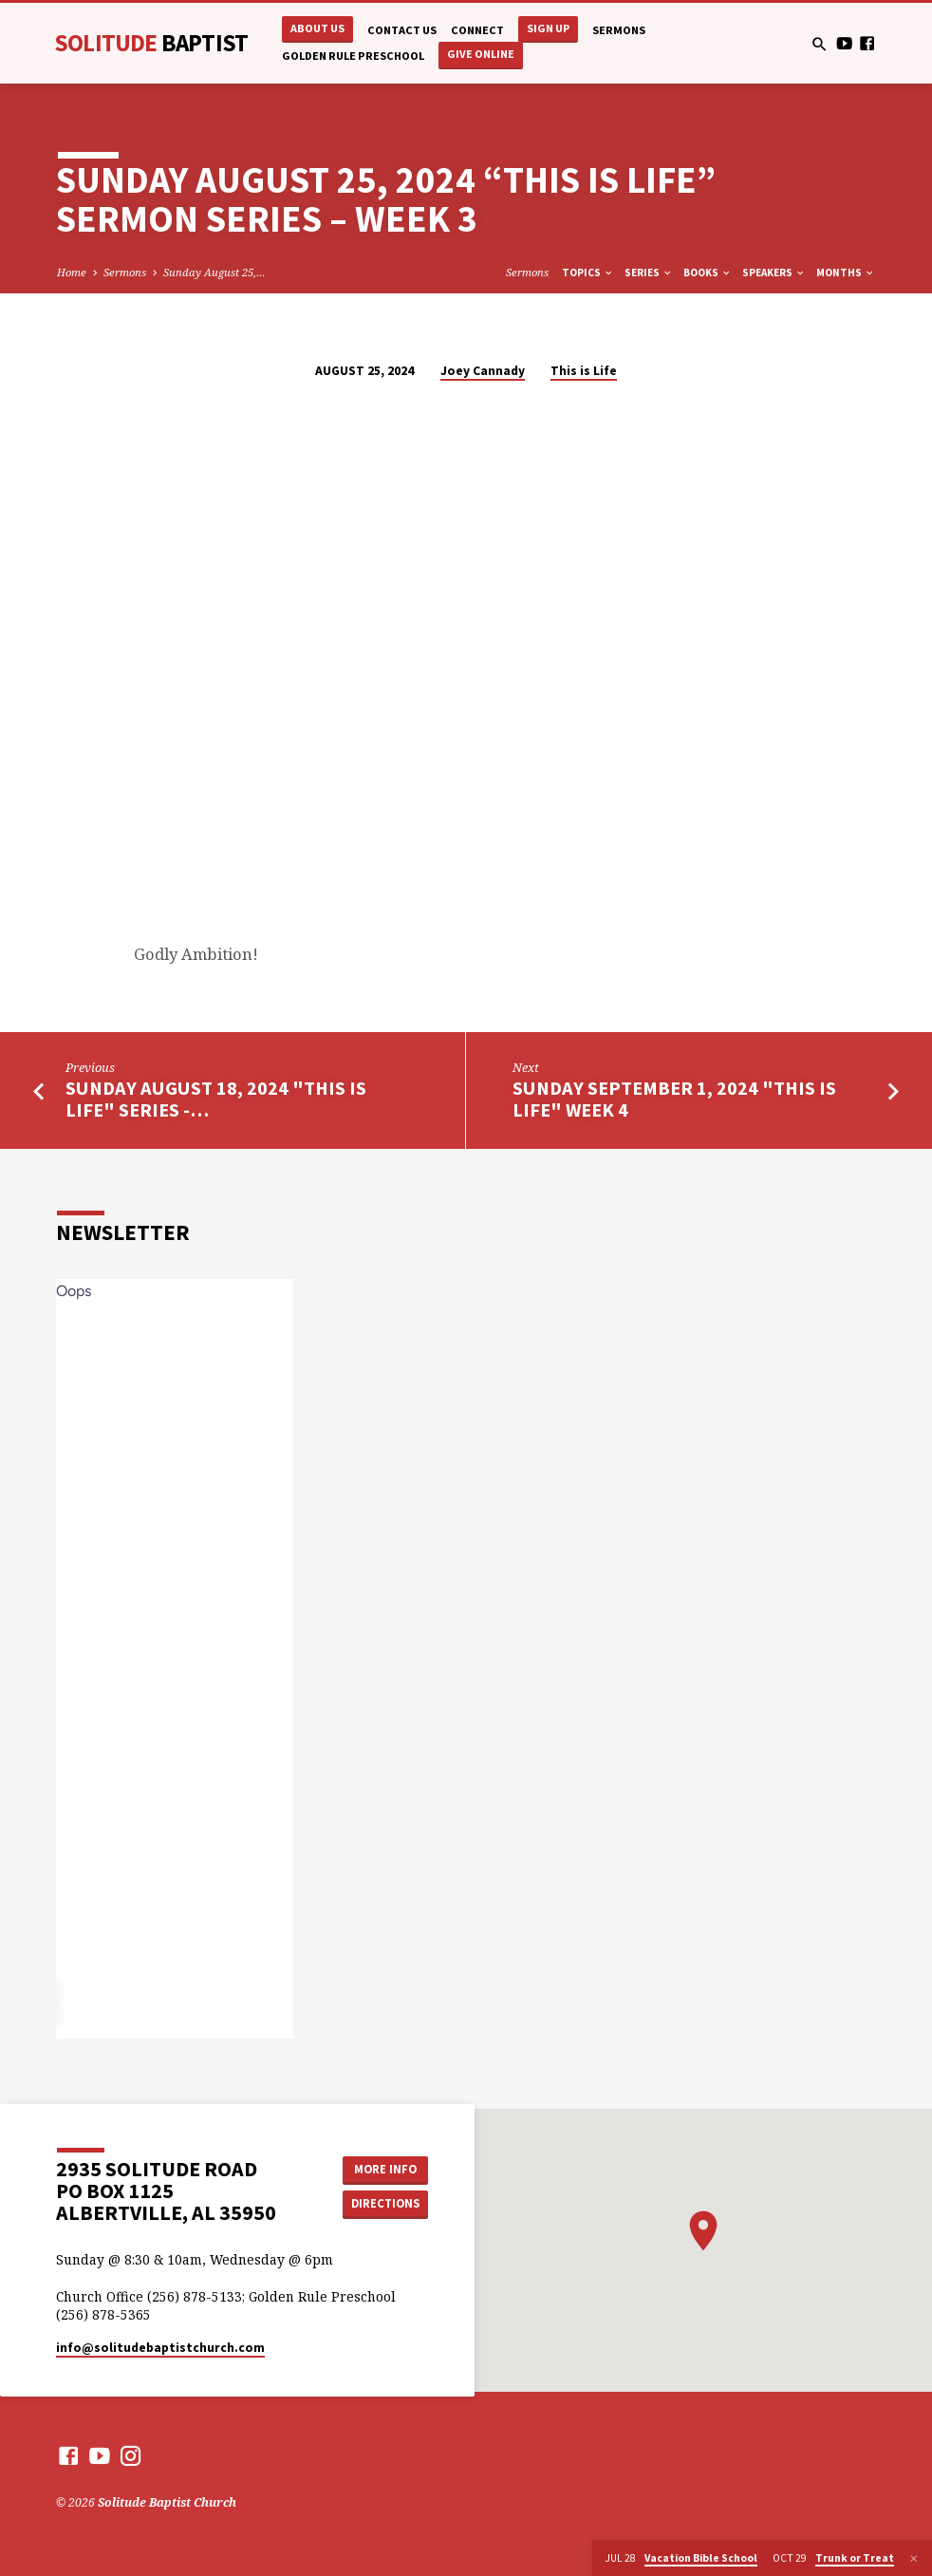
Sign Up (548, 28)
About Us (317, 28)
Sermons (618, 30)
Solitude (151, 43)
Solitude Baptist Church (167, 2502)
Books (707, 272)
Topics (588, 272)
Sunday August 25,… (214, 272)
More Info (385, 2169)
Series (648, 272)
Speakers (774, 272)
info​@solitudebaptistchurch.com (160, 2348)
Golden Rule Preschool (353, 55)
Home (71, 272)
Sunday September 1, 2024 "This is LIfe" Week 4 (674, 1099)
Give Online (480, 54)
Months (845, 272)
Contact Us (402, 30)
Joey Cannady (482, 371)
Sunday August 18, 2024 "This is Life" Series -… (215, 1099)
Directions (385, 2203)
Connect (477, 30)
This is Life (583, 371)
